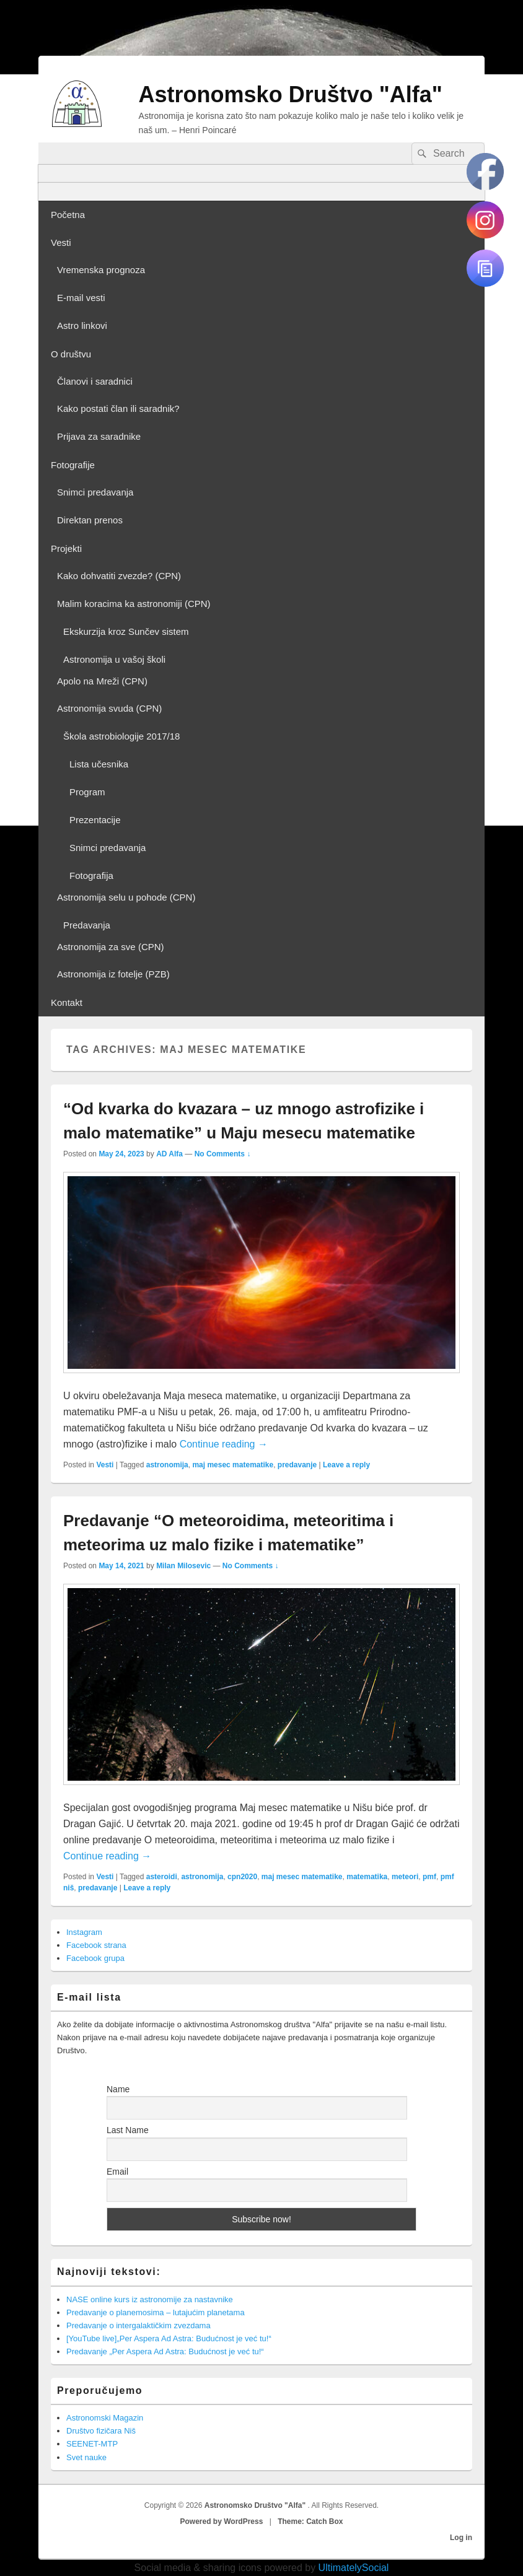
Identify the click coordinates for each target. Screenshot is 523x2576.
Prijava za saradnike (99, 436)
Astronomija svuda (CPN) (109, 708)
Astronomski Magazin (104, 2417)
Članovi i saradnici (95, 381)
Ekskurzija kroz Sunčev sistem (126, 631)
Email (117, 2172)
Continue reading (224, 1444)
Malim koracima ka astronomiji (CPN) (134, 603)
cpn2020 (242, 1876)
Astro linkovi (82, 325)
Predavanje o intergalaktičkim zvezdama (138, 2325)
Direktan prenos (90, 520)
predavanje (297, 1464)
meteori (405, 1876)
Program (87, 792)
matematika (366, 1876)
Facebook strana (96, 1945)
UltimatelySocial (354, 2567)
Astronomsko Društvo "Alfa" (290, 94)
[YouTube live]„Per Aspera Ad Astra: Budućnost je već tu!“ (168, 2338)
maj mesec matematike (232, 1464)
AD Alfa (169, 1154)
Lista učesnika (98, 764)
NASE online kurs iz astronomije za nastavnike (149, 2299)
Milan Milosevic (183, 1565)
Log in (461, 2537)
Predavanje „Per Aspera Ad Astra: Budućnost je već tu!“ (165, 2351)
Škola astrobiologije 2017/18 (121, 736)
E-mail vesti (81, 297)
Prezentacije (95, 819)
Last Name (128, 2130)
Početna (68, 214)
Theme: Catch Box (310, 2521)
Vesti (61, 242)
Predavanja (86, 925)
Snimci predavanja (95, 492)
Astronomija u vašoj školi (114, 659)
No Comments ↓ (223, 1154)
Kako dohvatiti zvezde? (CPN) (119, 575)
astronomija (167, 1464)
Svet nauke (86, 2457)
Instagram (84, 1932)
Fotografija (91, 875)
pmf (429, 1876)
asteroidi (161, 1876)
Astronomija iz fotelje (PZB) (113, 974)
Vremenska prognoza (101, 269)
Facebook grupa (95, 1958)
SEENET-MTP (92, 2443)
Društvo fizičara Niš (101, 2430)
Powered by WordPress (221, 2521)
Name (118, 2089)
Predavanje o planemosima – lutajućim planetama (155, 2312)
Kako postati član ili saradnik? (118, 408)
